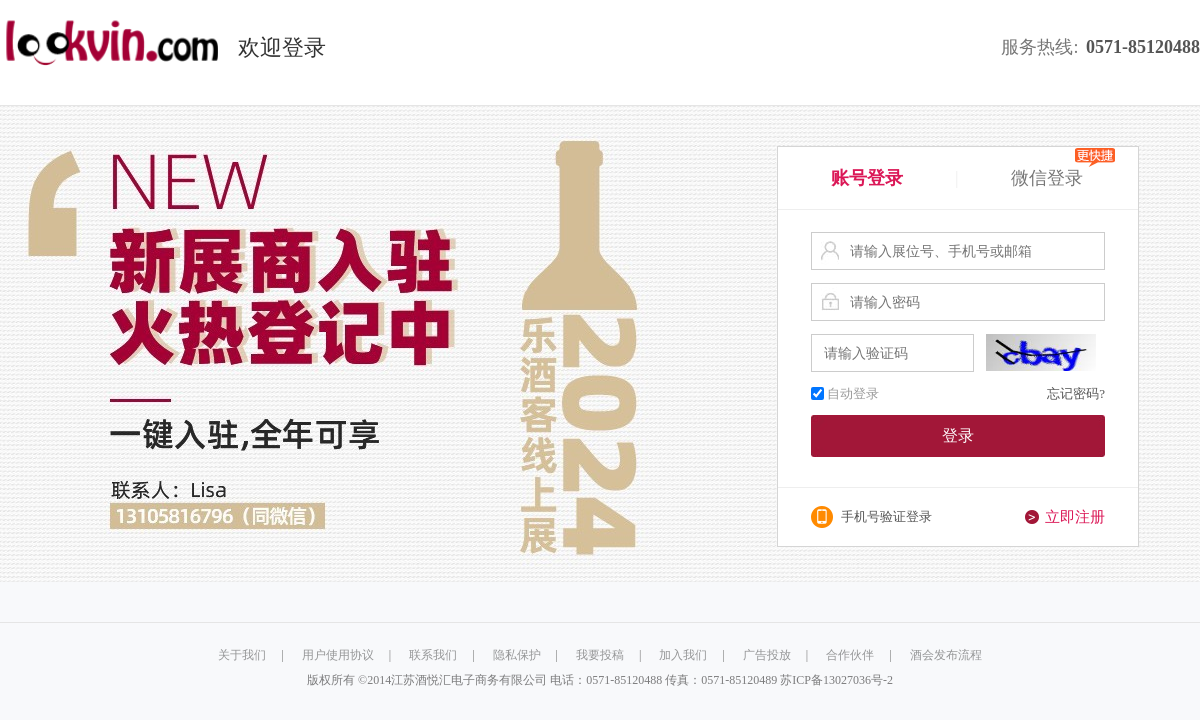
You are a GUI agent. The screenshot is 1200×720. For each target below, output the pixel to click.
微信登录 (1063, 175)
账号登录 (867, 178)
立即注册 (1075, 517)
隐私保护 (517, 655)
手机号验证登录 (886, 516)
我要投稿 (600, 655)
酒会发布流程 (946, 655)
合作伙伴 (850, 655)
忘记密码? (1076, 393)
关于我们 (242, 655)
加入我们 (683, 655)
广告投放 (767, 655)
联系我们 (433, 655)
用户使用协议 (338, 655)
